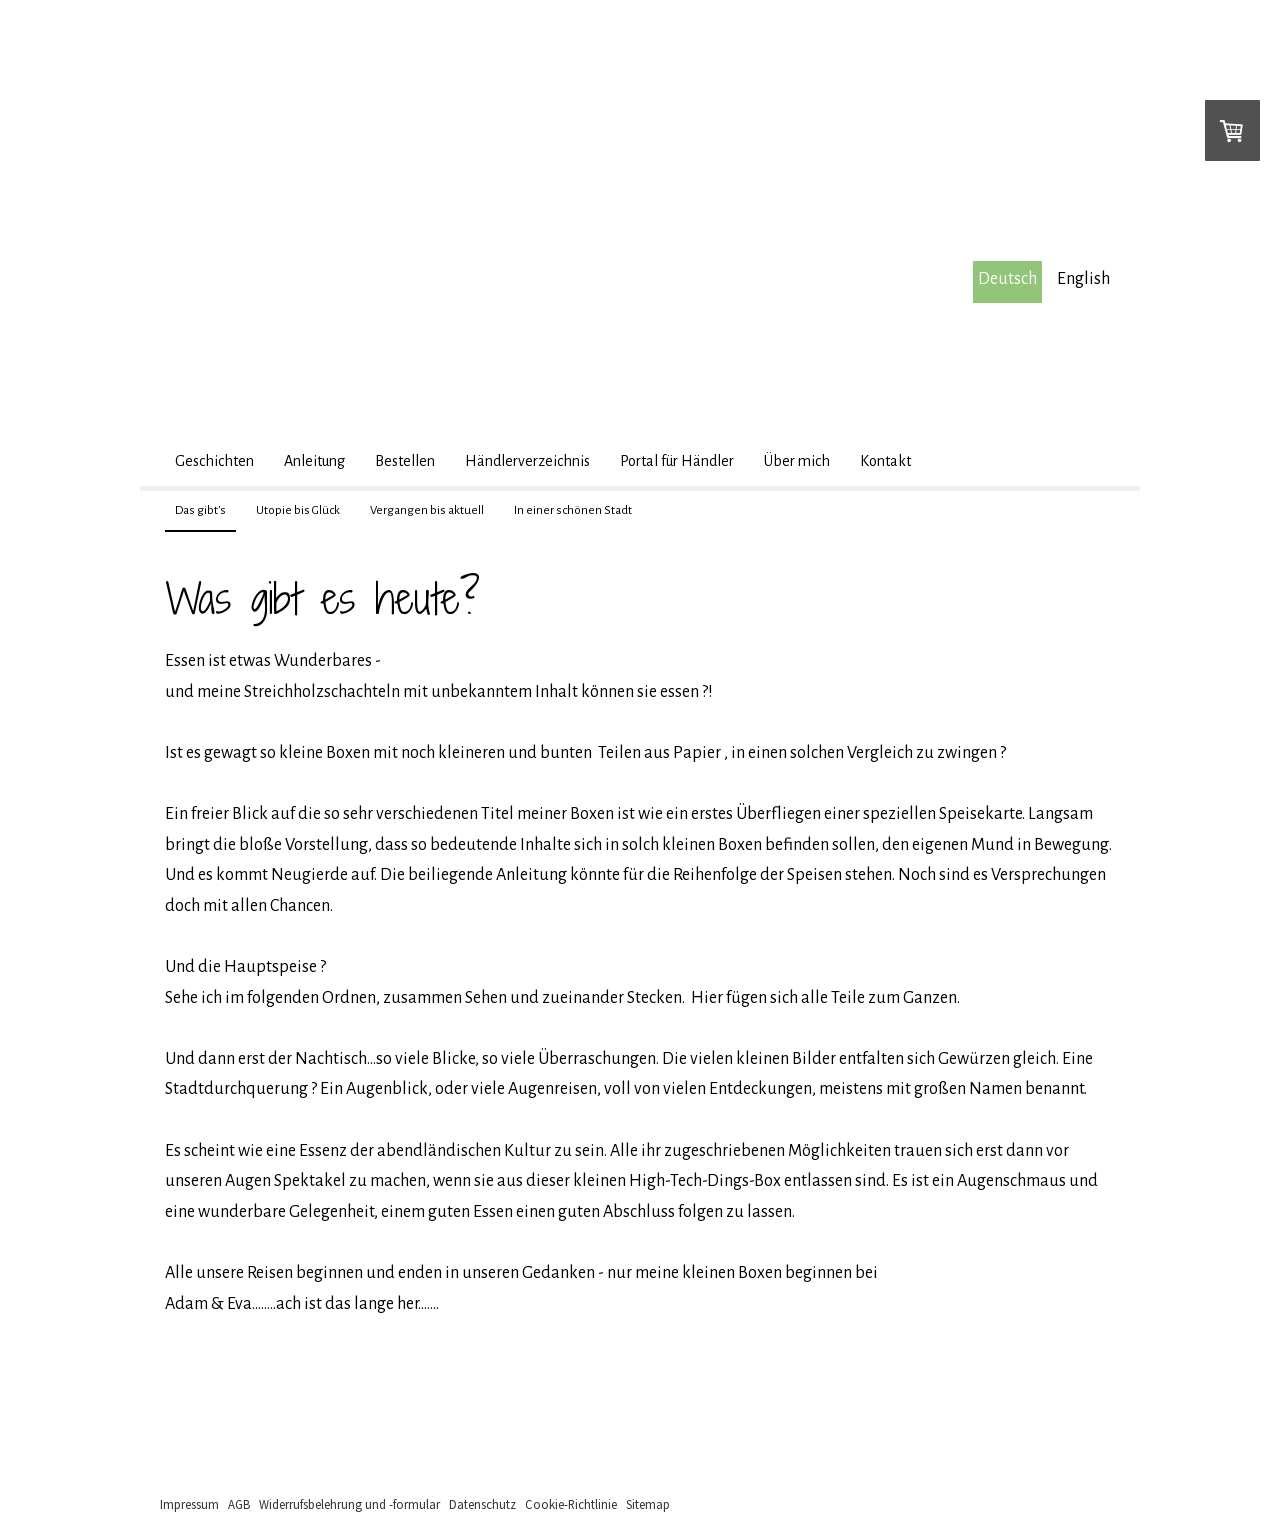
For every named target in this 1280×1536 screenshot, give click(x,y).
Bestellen (405, 461)
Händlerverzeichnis (527, 461)
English (1083, 279)
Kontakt (885, 461)
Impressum (189, 1504)
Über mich (797, 461)
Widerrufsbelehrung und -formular (349, 1504)
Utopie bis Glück (298, 510)
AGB (239, 1504)
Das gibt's (200, 510)
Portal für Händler (677, 461)
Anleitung (314, 461)
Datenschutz (482, 1504)
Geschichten (214, 461)
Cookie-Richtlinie (571, 1504)
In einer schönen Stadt (573, 510)
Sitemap (648, 1504)
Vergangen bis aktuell (427, 510)
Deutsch (1007, 279)
